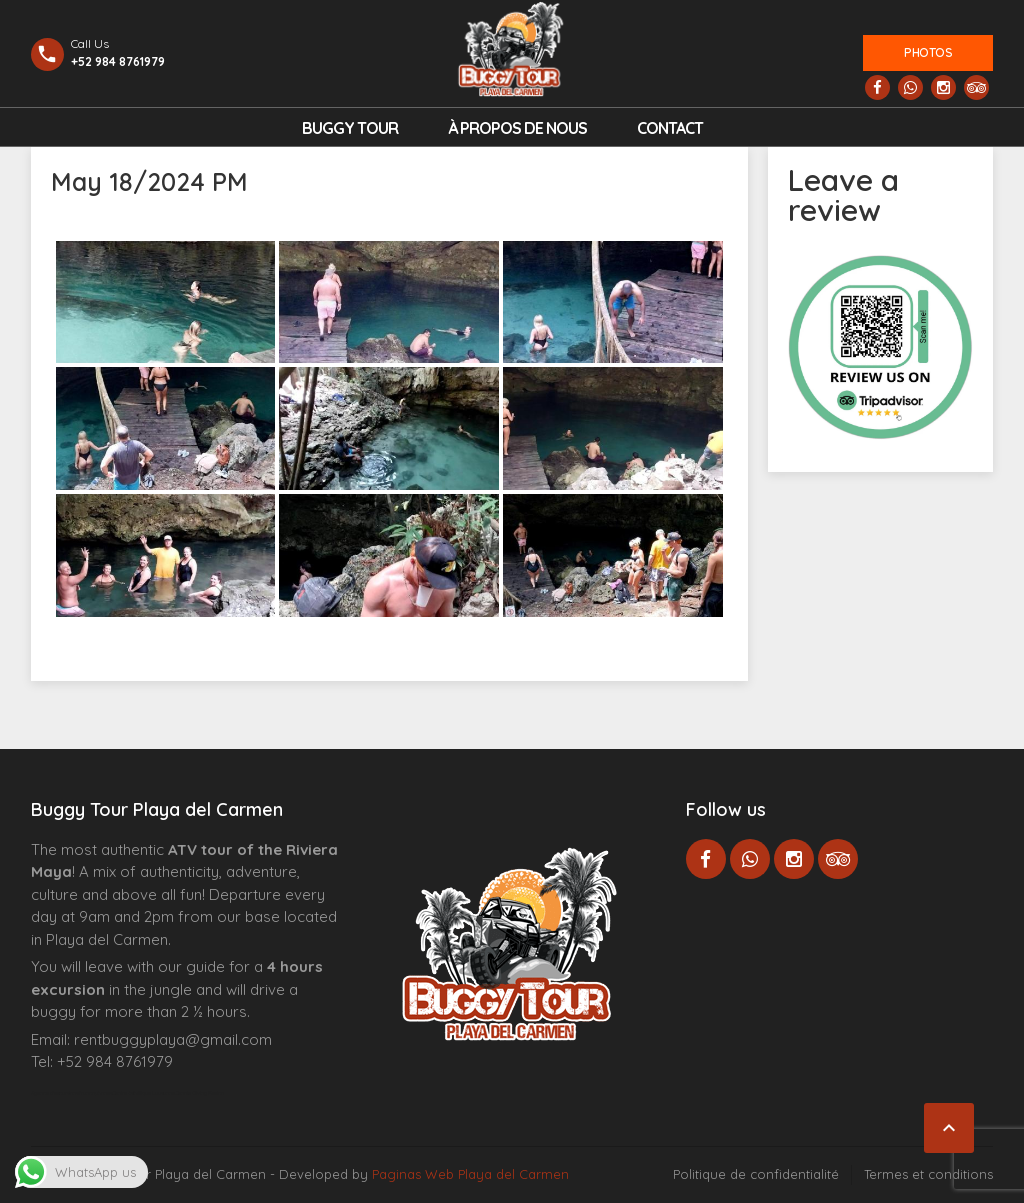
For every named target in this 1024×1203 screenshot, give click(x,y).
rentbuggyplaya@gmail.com (173, 1039)
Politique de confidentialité (756, 1174)
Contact (670, 128)
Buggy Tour (350, 128)
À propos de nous (517, 128)
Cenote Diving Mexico (199, 1093)
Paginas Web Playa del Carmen (470, 1174)
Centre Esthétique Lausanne (143, 1093)
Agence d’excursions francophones (71, 1093)
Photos (928, 52)
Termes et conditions (928, 1174)
